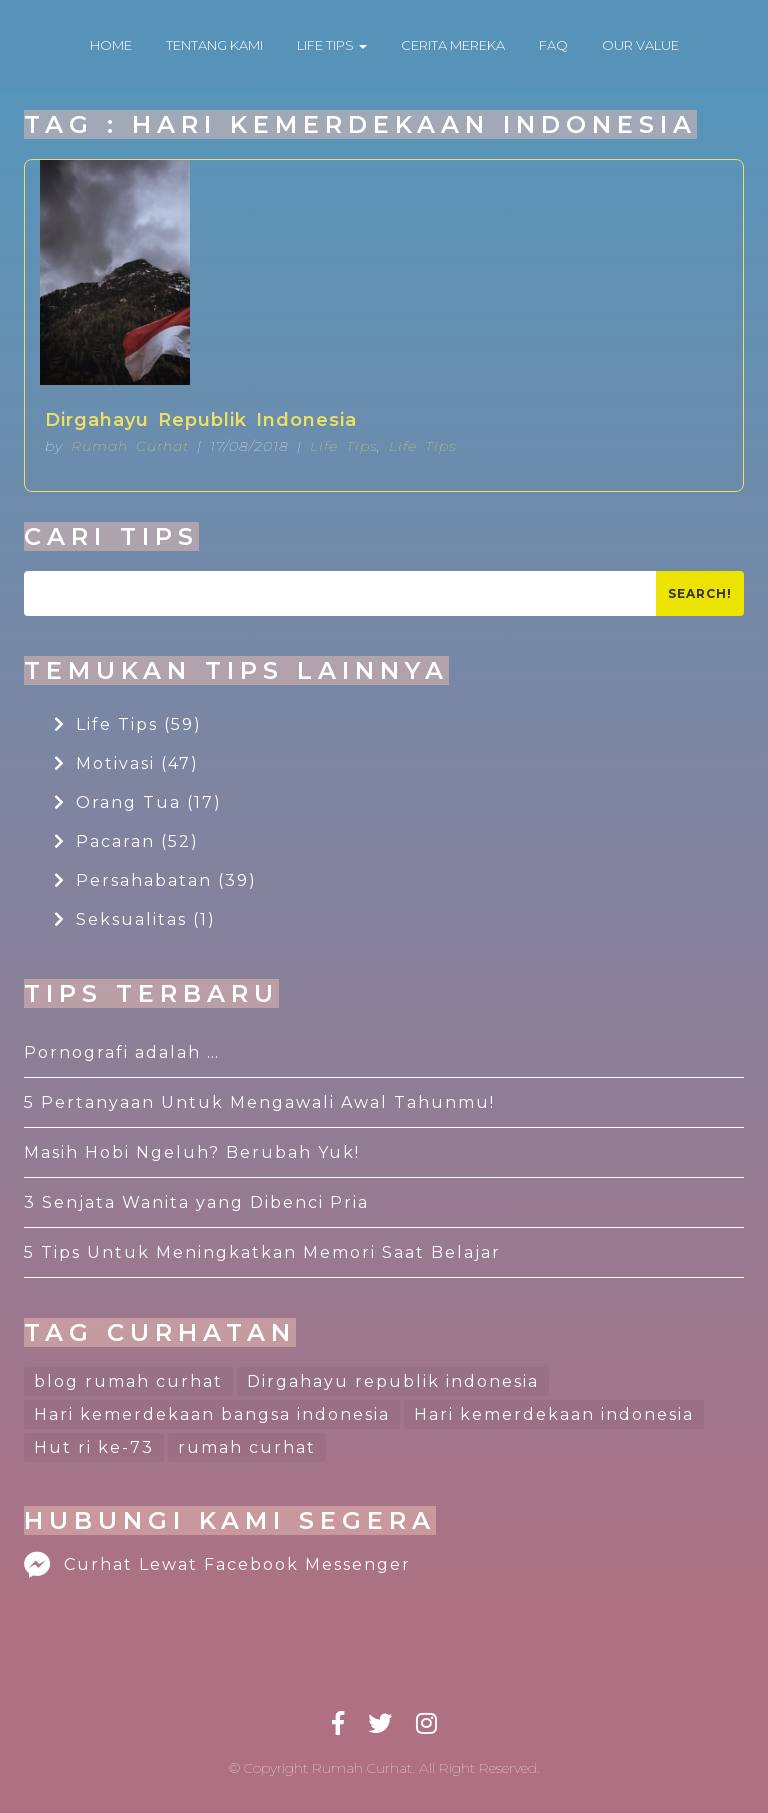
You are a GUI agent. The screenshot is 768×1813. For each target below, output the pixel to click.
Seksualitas (135, 919)
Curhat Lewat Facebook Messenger (217, 1564)
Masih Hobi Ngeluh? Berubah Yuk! (192, 1152)
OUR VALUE (640, 45)
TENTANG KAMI (214, 45)
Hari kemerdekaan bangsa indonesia (212, 1414)
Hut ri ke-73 (94, 1447)
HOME (111, 45)
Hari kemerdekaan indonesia (554, 1414)
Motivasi (126, 763)
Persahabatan (155, 880)
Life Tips (343, 446)
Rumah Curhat (130, 446)
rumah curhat (247, 1447)
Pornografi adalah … (122, 1052)
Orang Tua (138, 802)
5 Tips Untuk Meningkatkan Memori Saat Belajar (262, 1252)
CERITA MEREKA (453, 45)
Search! (700, 593)
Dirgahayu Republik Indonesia (201, 420)
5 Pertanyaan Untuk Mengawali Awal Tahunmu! (259, 1102)
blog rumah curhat (128, 1381)
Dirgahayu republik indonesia (393, 1381)
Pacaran (126, 841)
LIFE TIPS (332, 45)
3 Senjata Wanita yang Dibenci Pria (196, 1202)
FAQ (553, 45)
